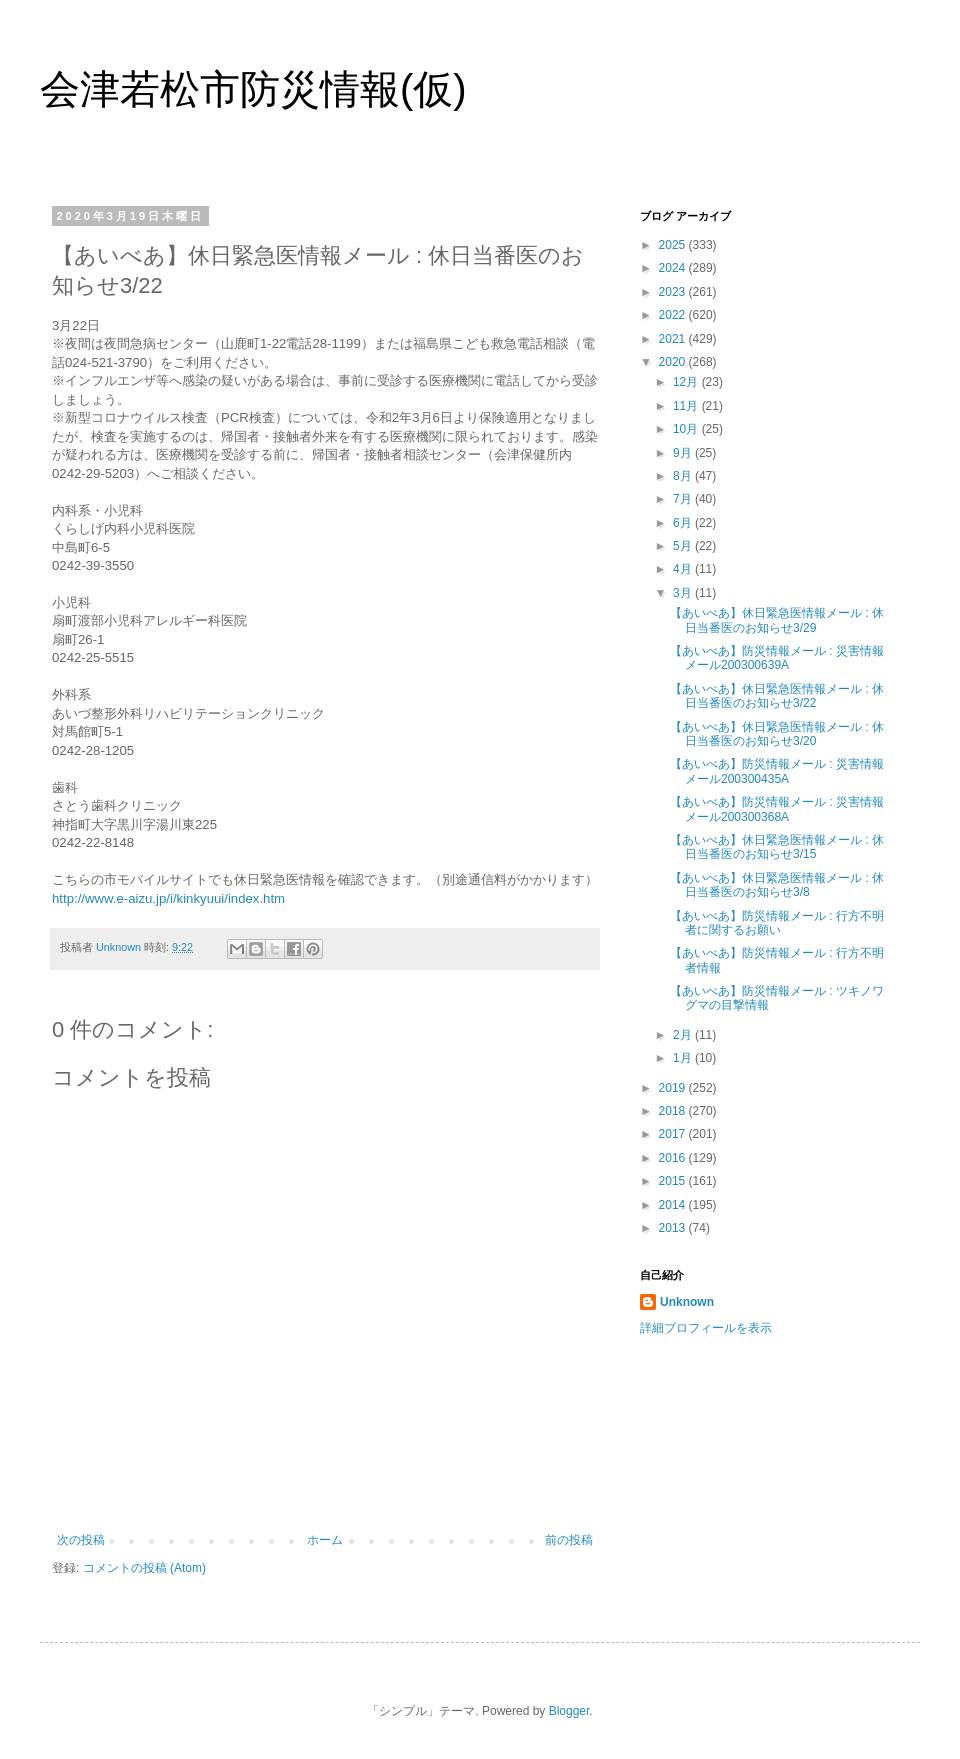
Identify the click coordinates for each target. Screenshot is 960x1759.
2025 (674, 245)
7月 (684, 499)
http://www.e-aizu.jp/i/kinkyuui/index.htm (168, 898)
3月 (684, 593)
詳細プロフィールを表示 (706, 1328)
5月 (684, 546)
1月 (684, 1058)
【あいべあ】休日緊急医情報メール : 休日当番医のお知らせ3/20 (777, 734)
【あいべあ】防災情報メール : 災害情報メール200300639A (777, 658)
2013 (674, 1228)
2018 (674, 1111)
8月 (684, 476)
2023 (674, 292)
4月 (684, 569)
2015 (674, 1181)
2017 (674, 1134)
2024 (674, 268)
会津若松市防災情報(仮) (253, 89)
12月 (687, 382)
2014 (674, 1205)
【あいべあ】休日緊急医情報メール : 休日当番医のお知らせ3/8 (777, 885)
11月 (687, 406)
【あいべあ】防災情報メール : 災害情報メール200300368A (777, 809)
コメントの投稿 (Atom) (144, 1568)
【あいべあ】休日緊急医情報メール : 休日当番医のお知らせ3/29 (777, 620)
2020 (674, 362)
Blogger (569, 1711)
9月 (684, 453)
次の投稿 (81, 1540)
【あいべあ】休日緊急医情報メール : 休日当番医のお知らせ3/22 (777, 696)
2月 (684, 1035)
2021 (674, 339)
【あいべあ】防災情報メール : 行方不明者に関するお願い (777, 923)
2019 (674, 1088)
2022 (674, 315)
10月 (687, 429)
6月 (684, 523)
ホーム (325, 1540)
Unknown (687, 1302)
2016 (674, 1158)
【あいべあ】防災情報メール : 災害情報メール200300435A (777, 771)
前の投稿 (569, 1540)
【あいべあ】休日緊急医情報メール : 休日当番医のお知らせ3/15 (777, 847)
